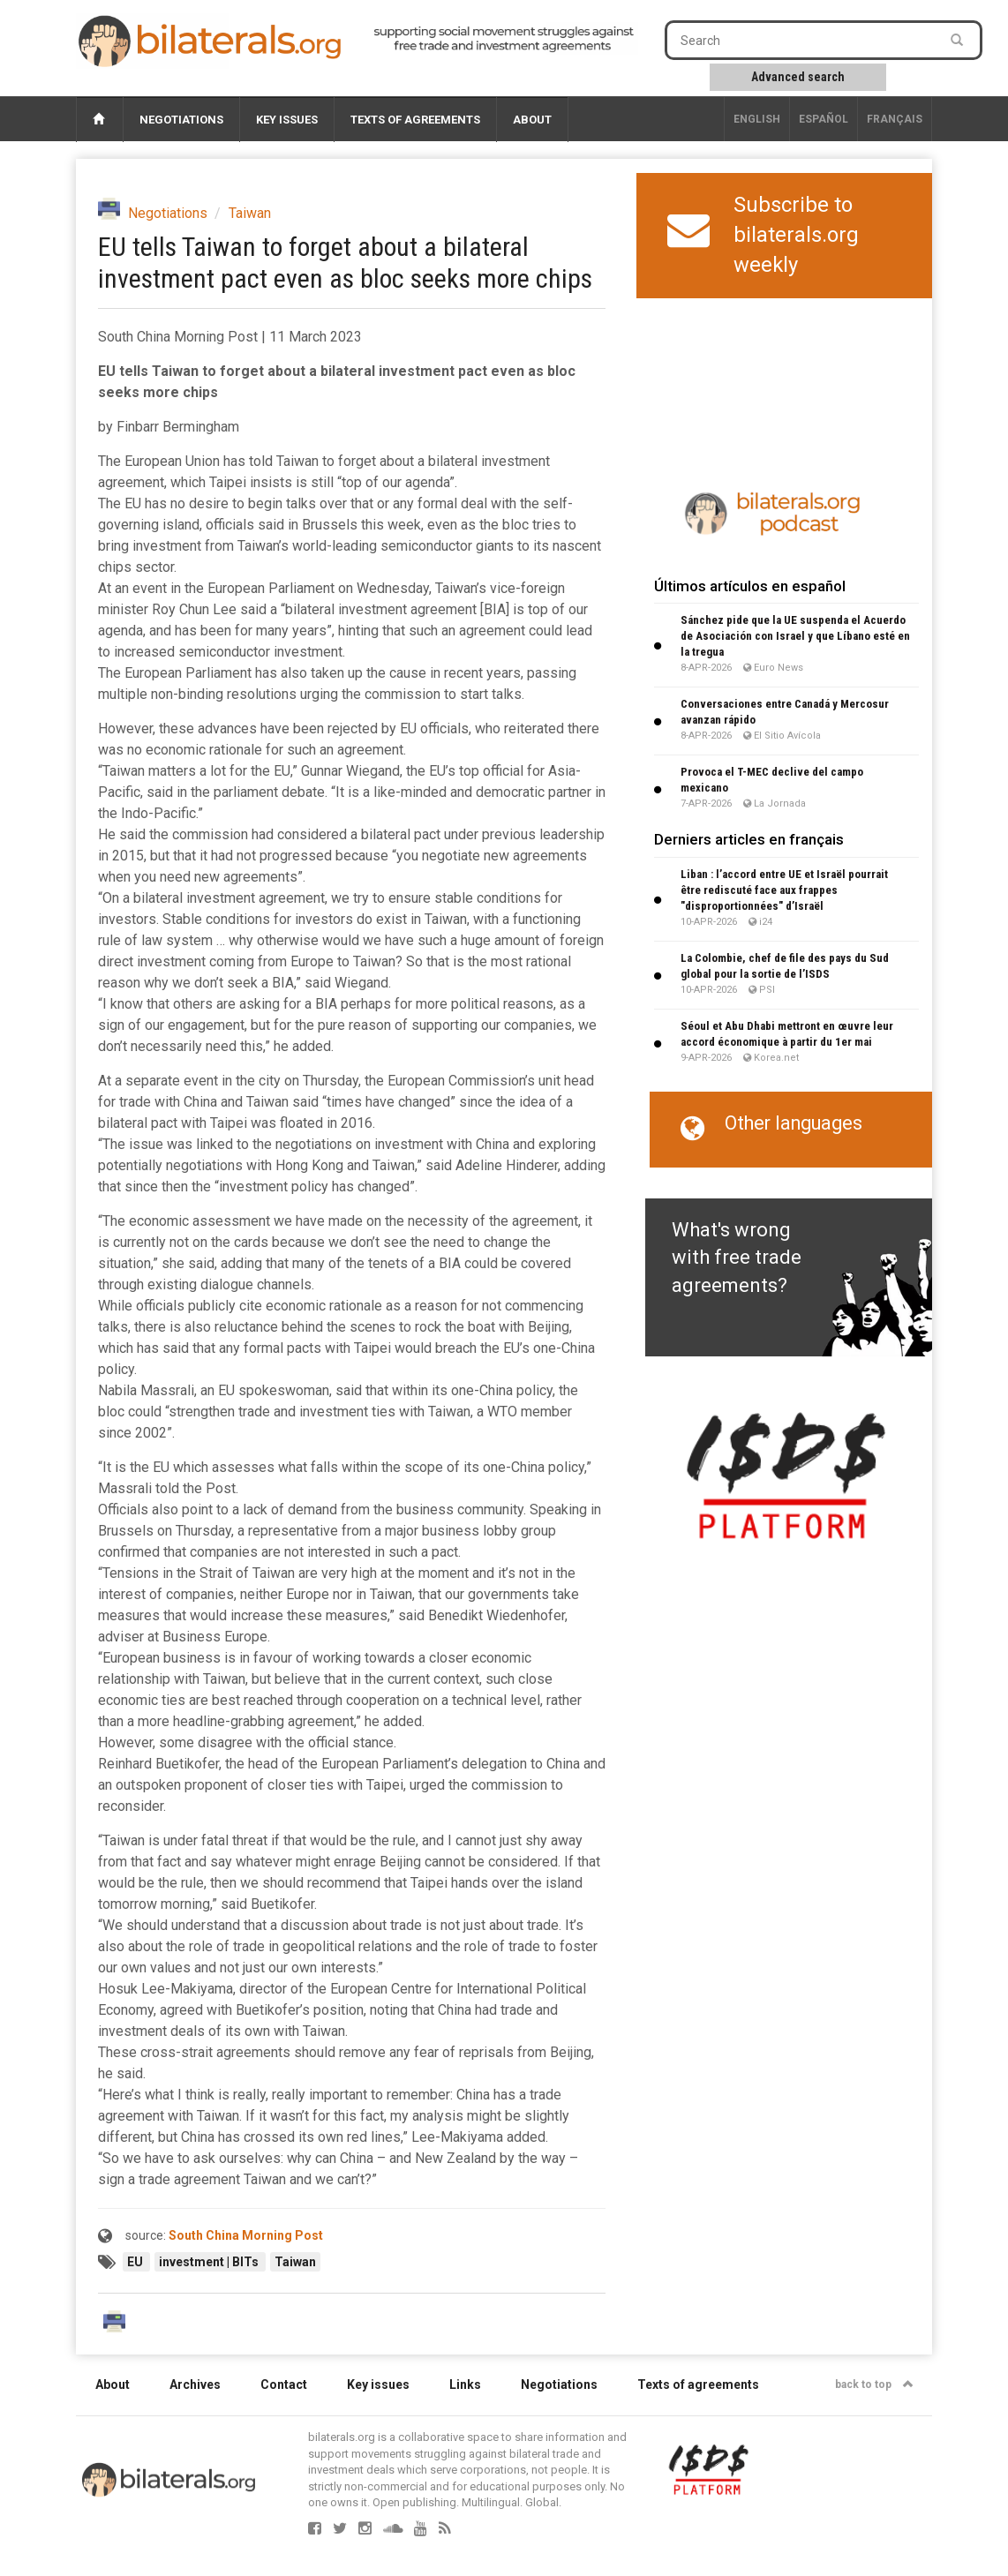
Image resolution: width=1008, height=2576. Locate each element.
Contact (283, 2384)
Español (823, 119)
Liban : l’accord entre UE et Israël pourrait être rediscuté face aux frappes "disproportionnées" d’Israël (784, 889)
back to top (874, 2384)
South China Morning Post (246, 2235)
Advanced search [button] (798, 77)
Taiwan (250, 213)
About (532, 119)
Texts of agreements (415, 119)
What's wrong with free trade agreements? (736, 1257)
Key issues (287, 119)
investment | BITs (210, 2262)
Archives (195, 2384)
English (756, 119)
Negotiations (181, 119)
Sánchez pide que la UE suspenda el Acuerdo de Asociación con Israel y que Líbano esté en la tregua (795, 635)
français (894, 119)
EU (136, 2262)
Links (465, 2384)
